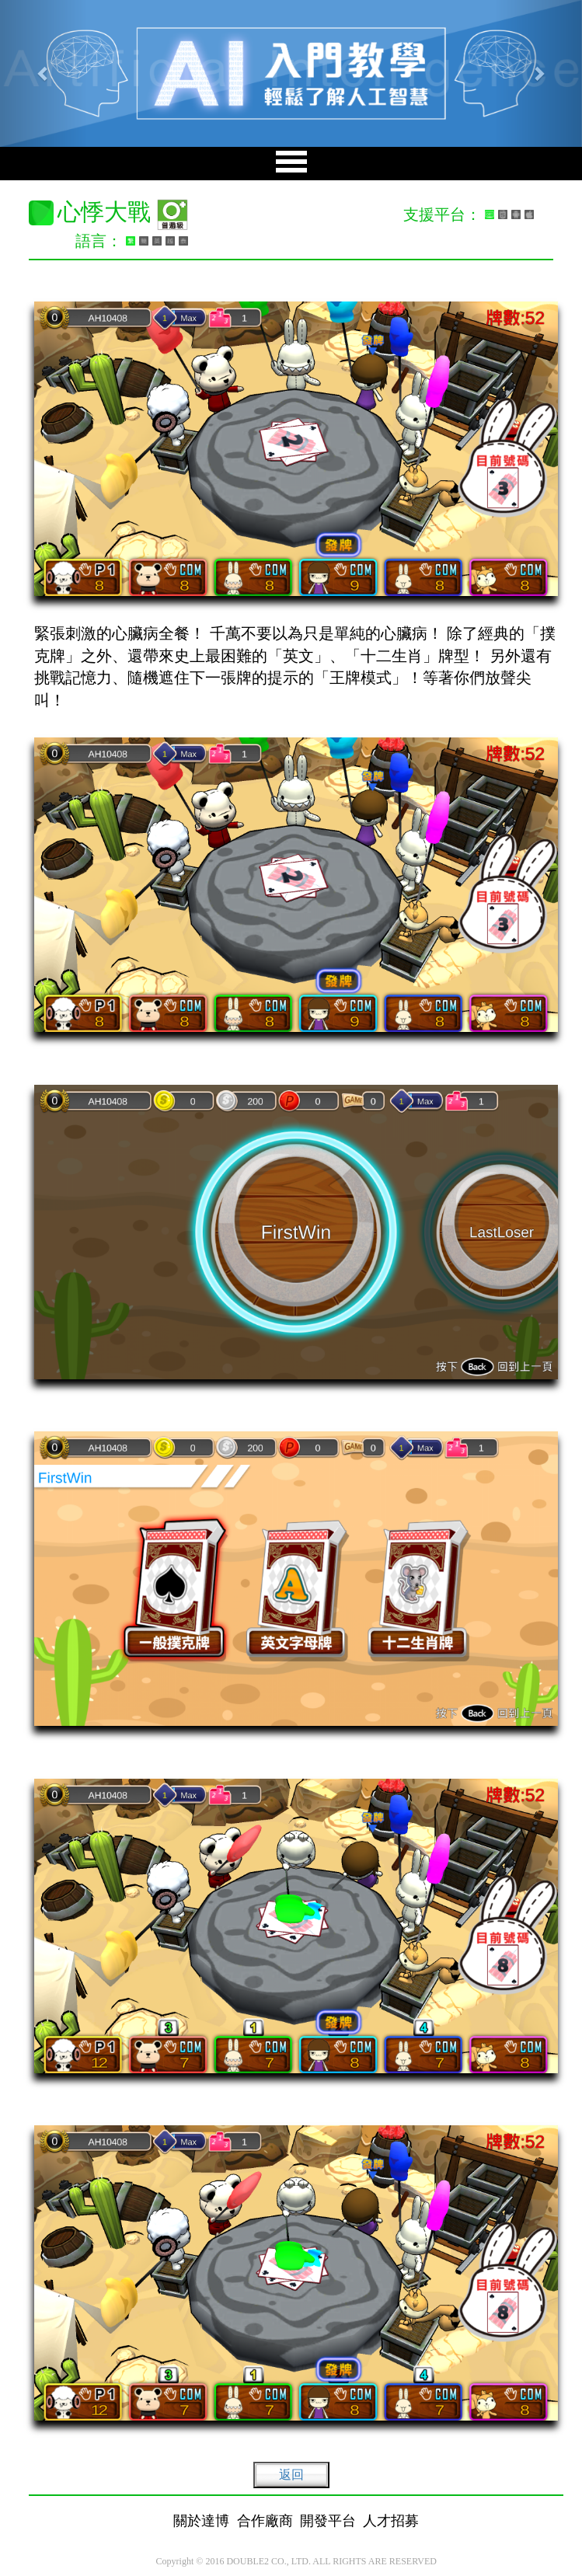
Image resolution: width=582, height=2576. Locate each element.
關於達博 (201, 2521)
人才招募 (391, 2521)
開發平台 (328, 2521)
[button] (43, 73)
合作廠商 (265, 2521)
